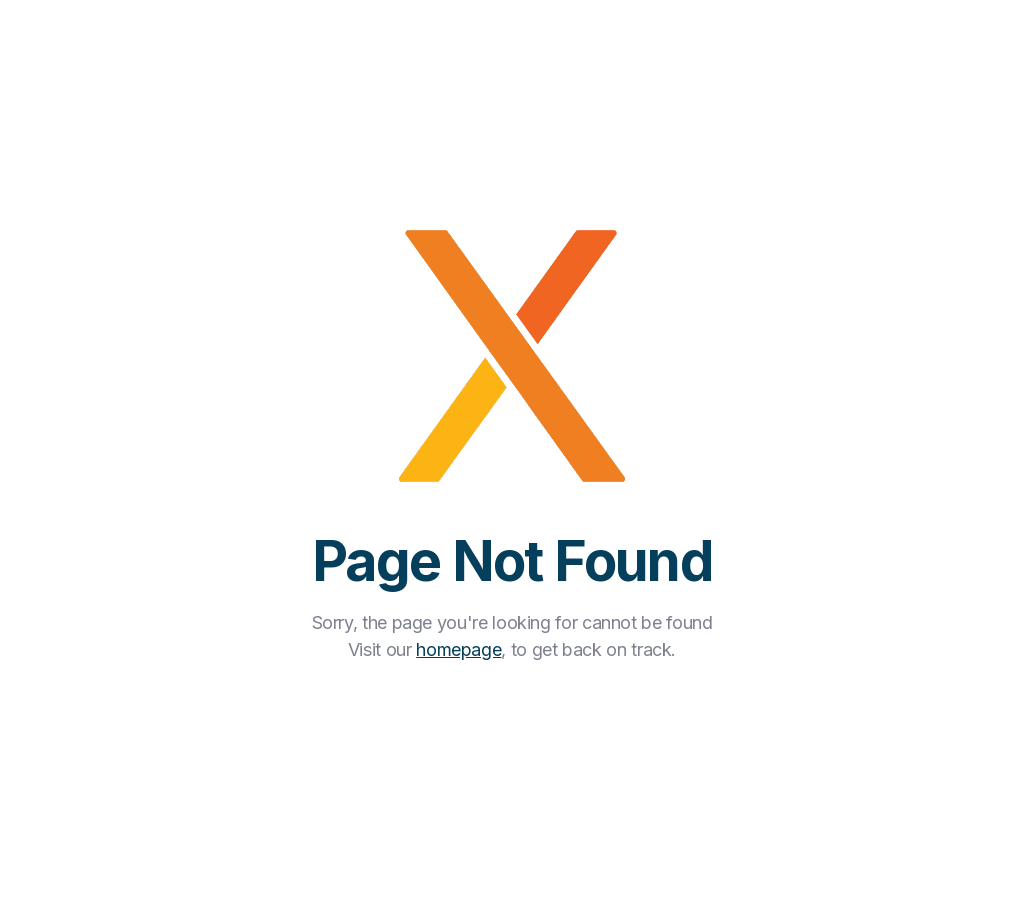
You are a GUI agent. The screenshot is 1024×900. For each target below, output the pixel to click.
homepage (458, 649)
